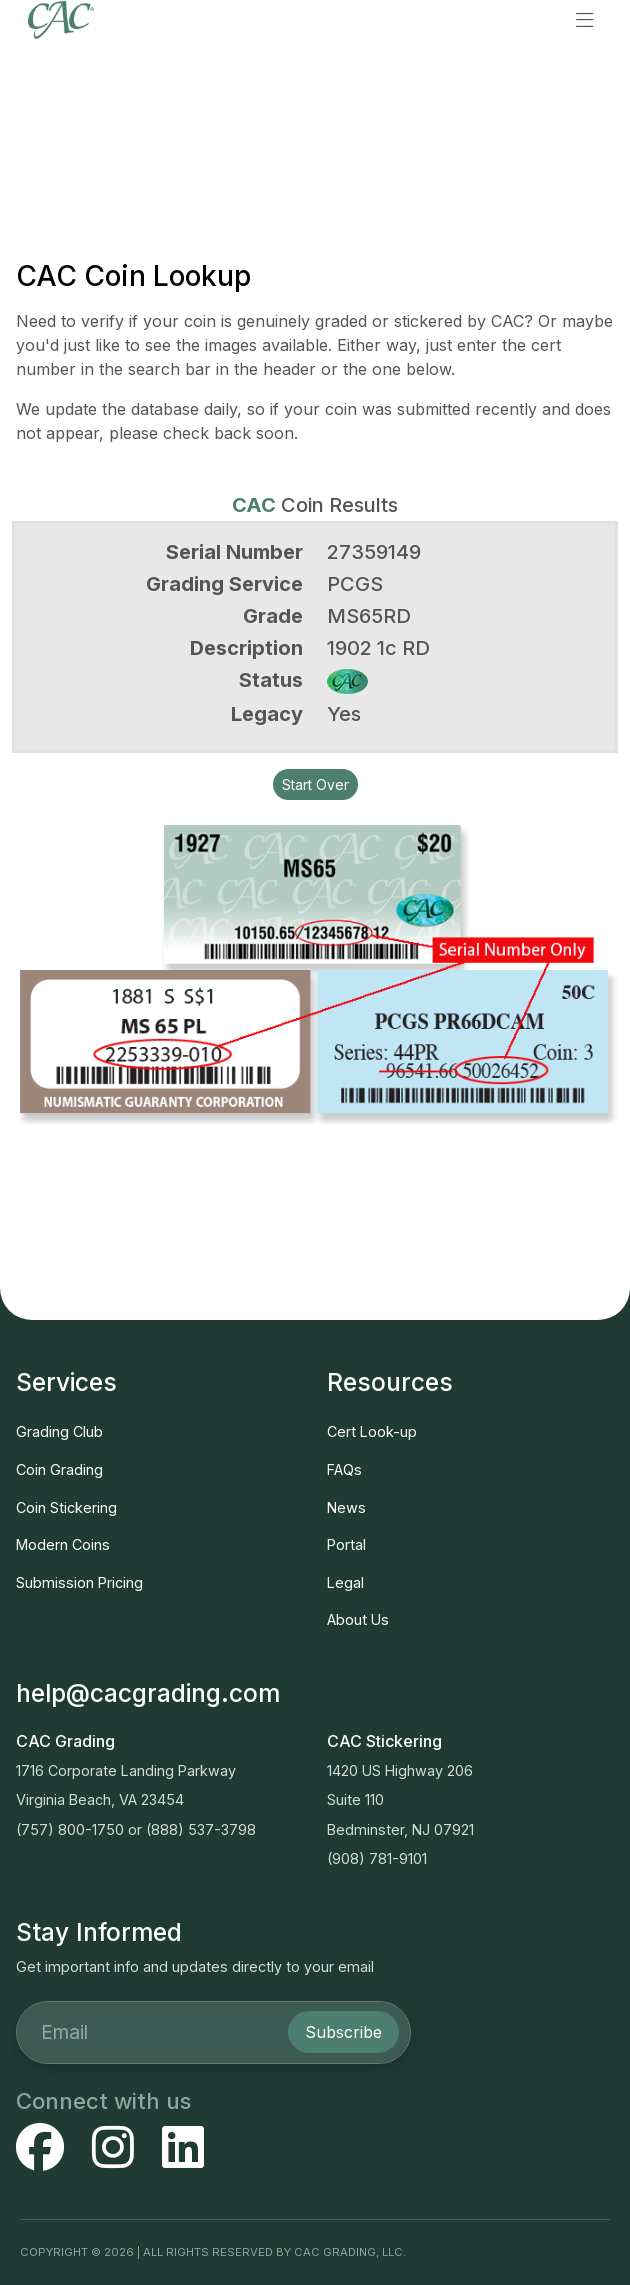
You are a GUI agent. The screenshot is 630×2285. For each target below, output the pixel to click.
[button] (585, 20)
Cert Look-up (372, 1431)
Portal (346, 1544)
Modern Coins (63, 1544)
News (346, 1507)
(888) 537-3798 (201, 1829)
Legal (345, 1582)
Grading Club (59, 1431)
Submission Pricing (79, 1582)
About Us (358, 1619)
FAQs (344, 1469)
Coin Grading (59, 1469)
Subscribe (343, 2032)
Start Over (315, 784)
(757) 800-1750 (70, 1829)
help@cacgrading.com (148, 1693)
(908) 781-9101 (377, 1858)
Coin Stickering (66, 1507)
